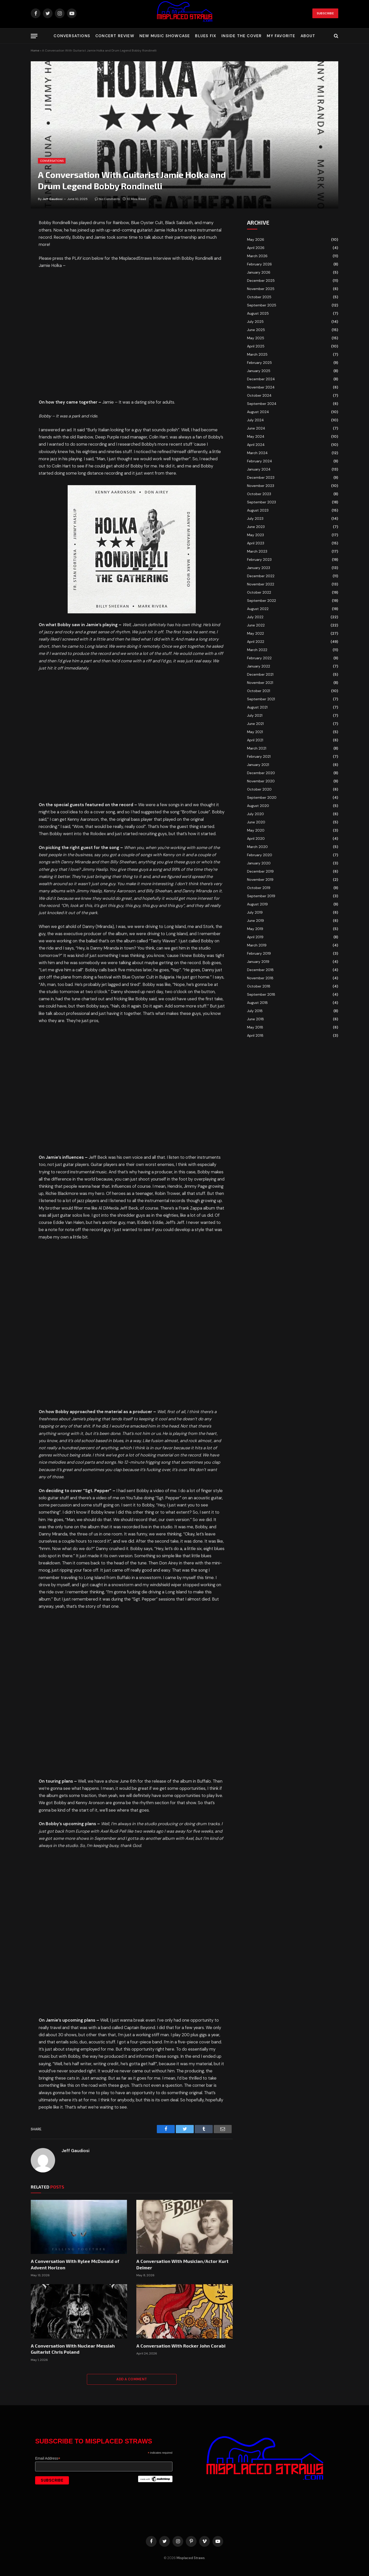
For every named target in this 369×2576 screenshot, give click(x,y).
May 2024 (255, 436)
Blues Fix (205, 35)
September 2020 (261, 797)
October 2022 (259, 592)
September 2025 (261, 305)
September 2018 (261, 994)
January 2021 (258, 764)
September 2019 (261, 896)
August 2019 (257, 904)
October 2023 (259, 494)
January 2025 (258, 370)
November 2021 (260, 682)
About (308, 35)
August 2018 (257, 1002)
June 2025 (256, 329)
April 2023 (255, 543)
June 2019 (255, 920)
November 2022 (260, 584)
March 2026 (257, 256)
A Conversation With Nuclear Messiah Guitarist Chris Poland (73, 2349)
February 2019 (259, 953)
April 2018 (255, 1035)
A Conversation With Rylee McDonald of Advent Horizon (75, 2264)
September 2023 (261, 502)
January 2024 (259, 469)
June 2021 (255, 723)
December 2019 (260, 871)
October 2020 (259, 789)
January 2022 (258, 666)
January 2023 (258, 567)
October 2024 (259, 395)
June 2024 (256, 428)
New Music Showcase (164, 35)
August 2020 (258, 805)
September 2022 (261, 600)
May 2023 (255, 535)
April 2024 (256, 444)
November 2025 (260, 288)
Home (35, 50)
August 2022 (258, 608)
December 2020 (261, 773)
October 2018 (258, 986)
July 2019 (255, 912)
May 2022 (255, 633)
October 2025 (259, 297)
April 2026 (255, 247)
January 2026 (258, 272)
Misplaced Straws (191, 2558)
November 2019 (260, 879)
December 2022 (260, 576)
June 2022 (256, 625)
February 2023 (259, 559)
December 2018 (260, 969)
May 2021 (255, 732)
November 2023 (260, 485)
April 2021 (255, 740)
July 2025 (255, 321)
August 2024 (258, 412)
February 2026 (259, 264)
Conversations (72, 35)
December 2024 (261, 379)
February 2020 (259, 855)
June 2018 (255, 1019)
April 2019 (255, 937)
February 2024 (259, 461)
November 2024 (261, 387)
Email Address (47, 2458)
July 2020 (255, 814)
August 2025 (258, 313)
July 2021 (254, 715)
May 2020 (255, 830)
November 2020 (261, 781)
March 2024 (257, 453)
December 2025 (261, 280)
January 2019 (258, 961)
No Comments (107, 199)
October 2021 (258, 690)
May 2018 (255, 1027)
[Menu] (34, 36)
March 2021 (256, 748)
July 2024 (255, 420)
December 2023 (260, 477)
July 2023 (255, 518)
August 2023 (258, 510)
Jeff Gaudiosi (53, 199)
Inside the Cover (241, 35)
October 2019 (258, 887)
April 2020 (256, 838)
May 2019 (255, 928)
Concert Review (114, 35)
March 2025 (257, 354)
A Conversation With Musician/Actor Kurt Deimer (182, 2264)
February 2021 (259, 756)
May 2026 (255, 239)
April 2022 (255, 641)
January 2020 (259, 863)
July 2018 (255, 1011)
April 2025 (255, 346)
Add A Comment (131, 2379)
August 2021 (257, 707)
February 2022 (259, 658)
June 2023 (256, 526)
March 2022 (257, 649)
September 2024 (261, 403)
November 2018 (260, 978)
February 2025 (259, 362)
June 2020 (256, 822)
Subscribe (325, 13)
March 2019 (256, 945)
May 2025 (255, 338)
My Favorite (281, 35)
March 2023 (257, 551)
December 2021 (260, 674)
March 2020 (257, 846)
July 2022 (255, 617)
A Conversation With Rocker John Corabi (180, 2346)
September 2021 (261, 699)
